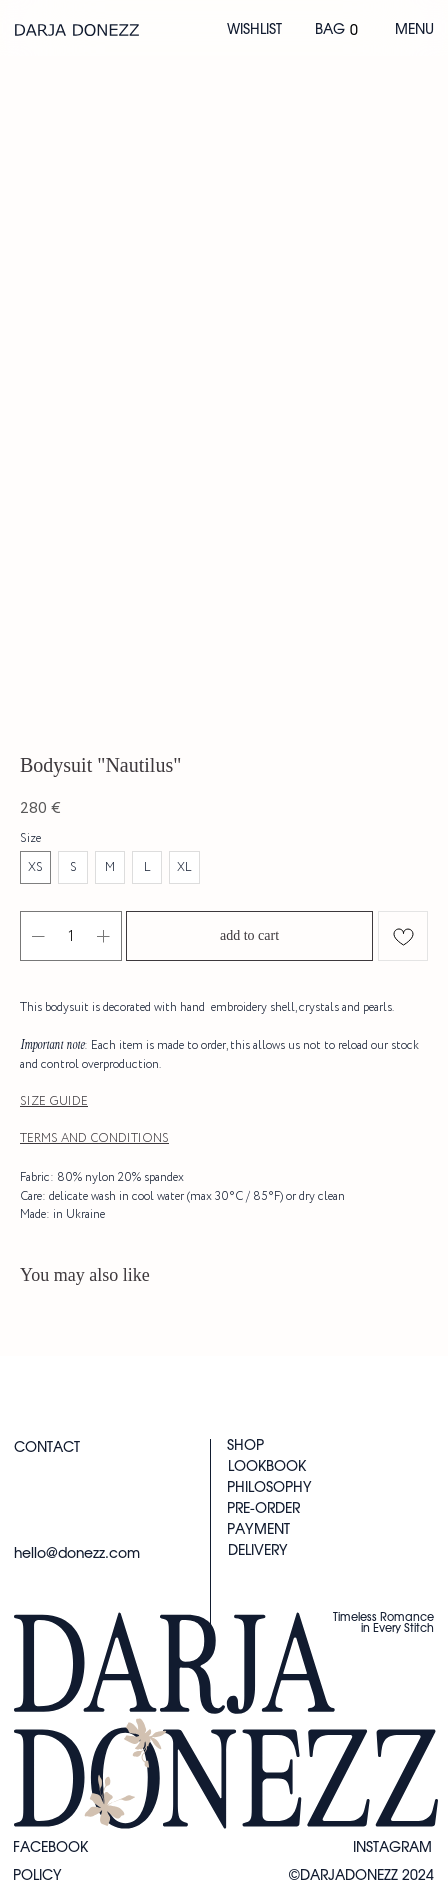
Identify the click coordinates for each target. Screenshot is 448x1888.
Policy (37, 1876)
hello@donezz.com (77, 1554)
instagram (392, 1848)
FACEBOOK (50, 1848)
